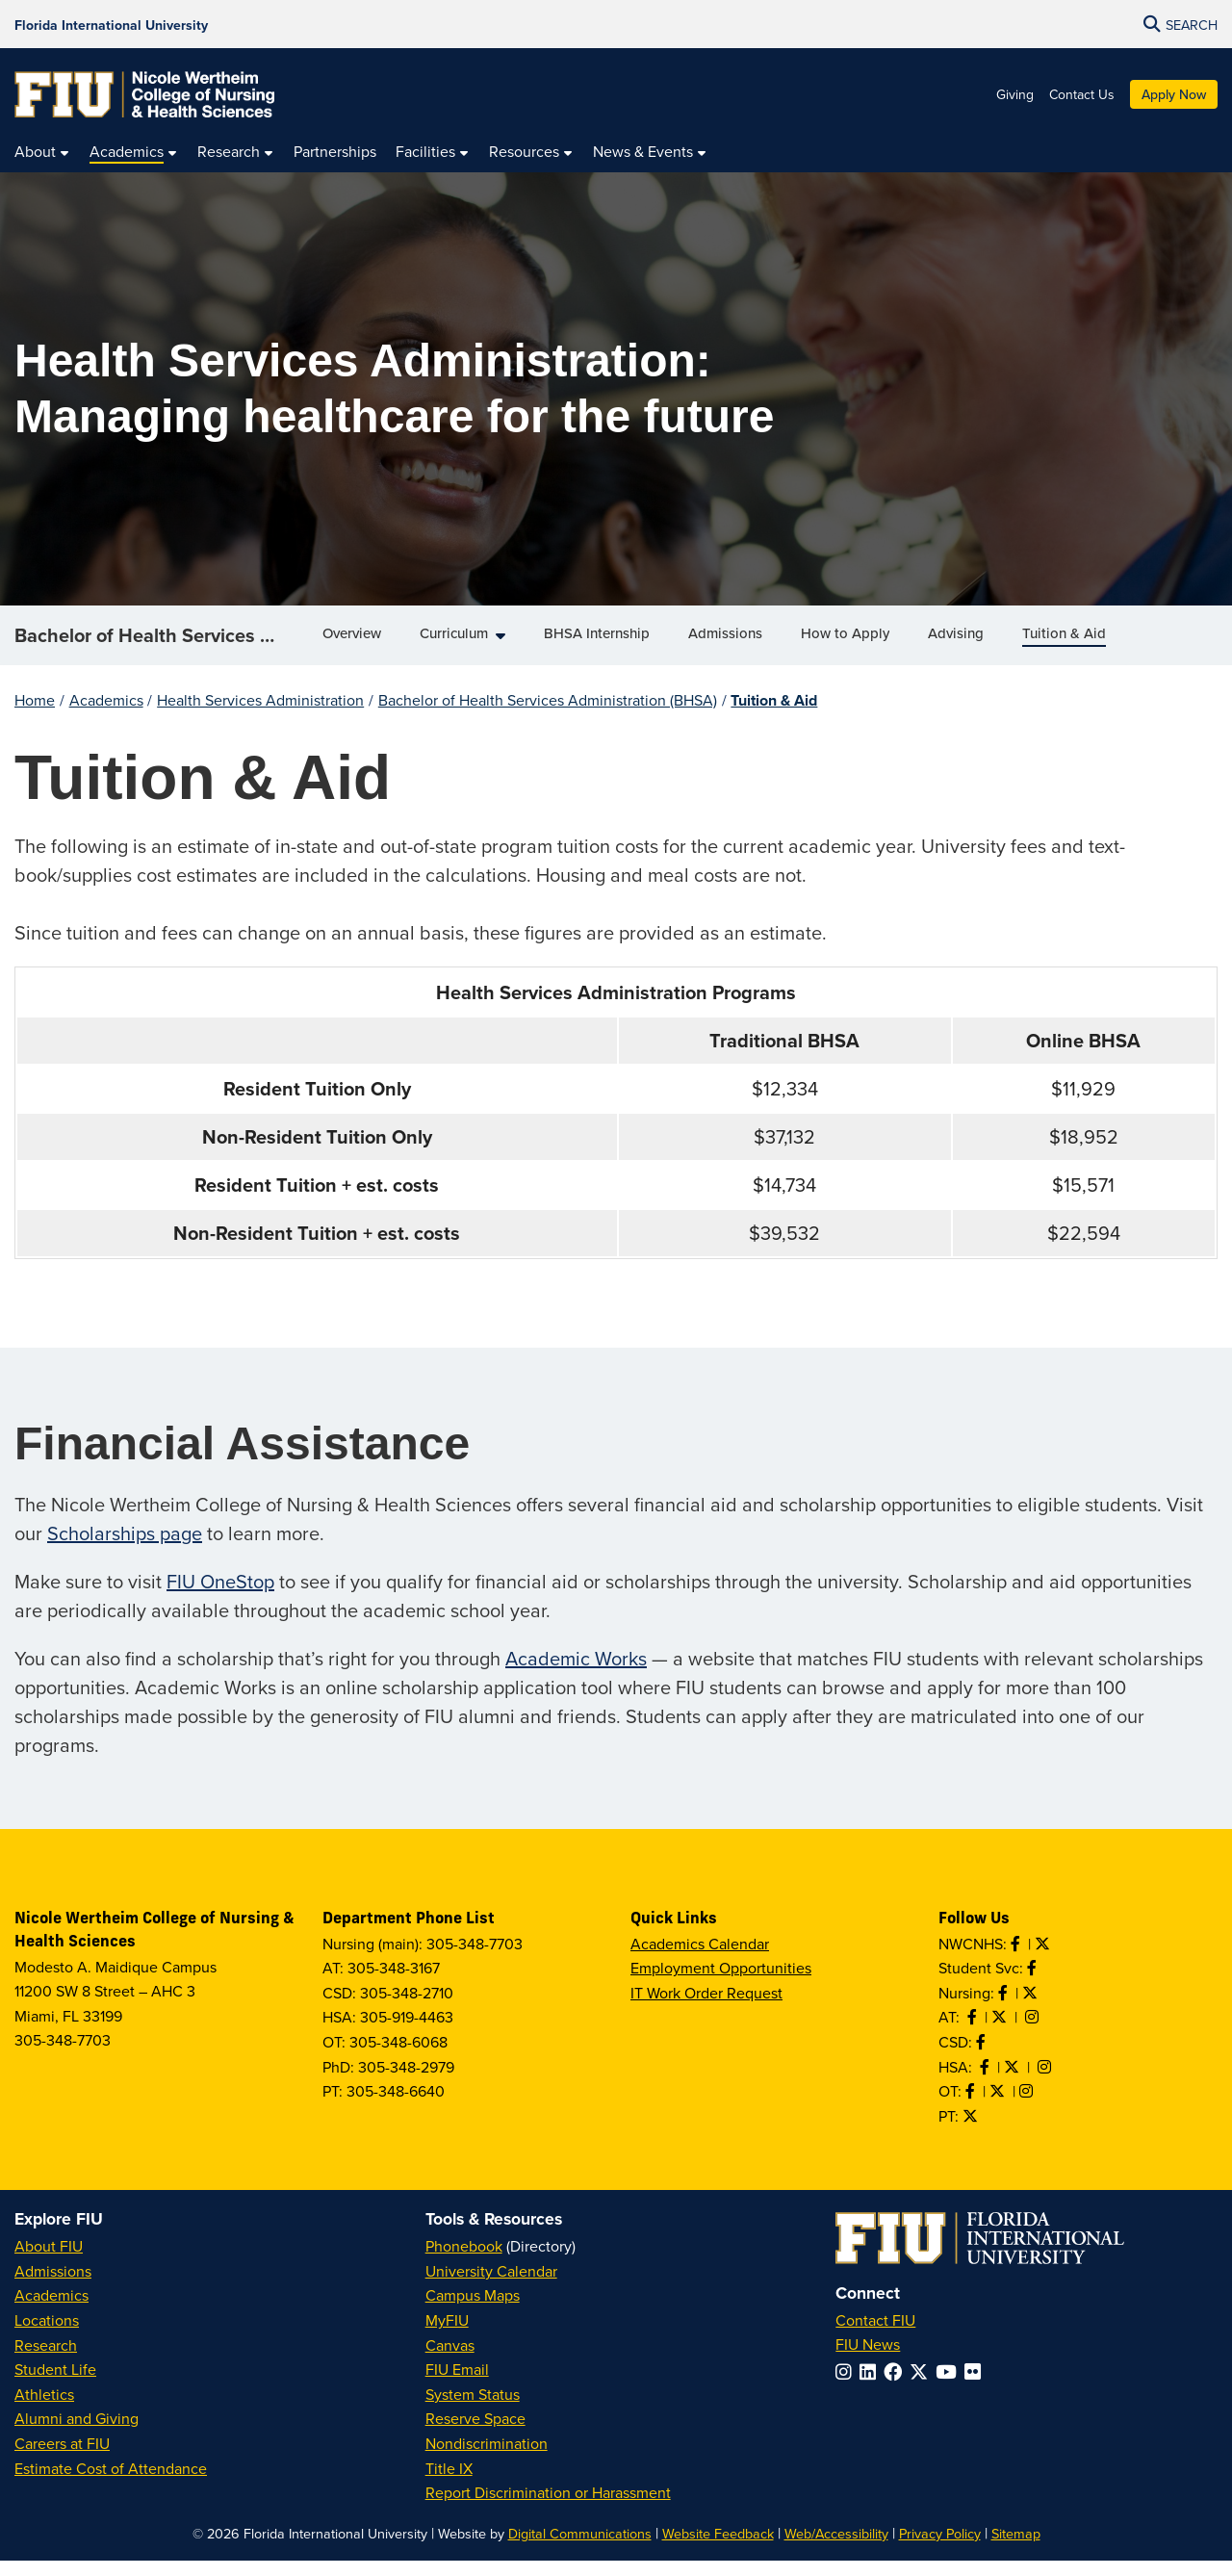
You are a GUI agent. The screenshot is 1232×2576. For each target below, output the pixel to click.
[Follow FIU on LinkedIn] (872, 2387)
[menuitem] (42, 152)
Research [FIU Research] (45, 2360)
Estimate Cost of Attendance (110, 2483)
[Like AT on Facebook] (974, 2032)
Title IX (449, 2483)
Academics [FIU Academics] (51, 2310)
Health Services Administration (260, 715)
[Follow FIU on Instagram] (847, 2387)
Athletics (44, 2409)
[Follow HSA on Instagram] (1046, 2082)
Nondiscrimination (486, 2458)
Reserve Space (475, 2433)
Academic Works (576, 1673)
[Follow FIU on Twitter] (923, 2387)
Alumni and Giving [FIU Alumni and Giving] (76, 2433)
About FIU (48, 2261)
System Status (472, 2409)
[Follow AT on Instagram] (1033, 2032)
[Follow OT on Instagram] (1028, 2106)
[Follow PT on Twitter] (972, 2131)
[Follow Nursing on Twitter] (1031, 2008)
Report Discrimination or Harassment (548, 2507)
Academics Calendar (699, 1959)
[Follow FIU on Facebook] (897, 2387)
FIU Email (457, 2384)
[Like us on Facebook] (982, 2057)
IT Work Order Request (706, 2008)
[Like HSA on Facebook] (986, 2082)
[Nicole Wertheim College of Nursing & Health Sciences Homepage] (144, 94)
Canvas (450, 2360)
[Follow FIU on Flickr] (976, 2387)
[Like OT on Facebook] (972, 2106)
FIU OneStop (220, 1596)
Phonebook (463, 2261)
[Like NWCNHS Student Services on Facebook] (1033, 1983)
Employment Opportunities (720, 1983)
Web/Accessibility (836, 2548)
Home (34, 715)
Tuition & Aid (774, 716)
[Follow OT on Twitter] (999, 2106)
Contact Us (1082, 94)
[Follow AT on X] (1001, 2032)
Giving (1015, 94)
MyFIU (447, 2335)
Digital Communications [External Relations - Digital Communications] (580, 2548)
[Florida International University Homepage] (111, 24)
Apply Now (1174, 94)
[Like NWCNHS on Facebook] (1017, 1959)
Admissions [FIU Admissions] (52, 2286)
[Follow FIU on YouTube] (950, 2387)
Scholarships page (124, 1548)
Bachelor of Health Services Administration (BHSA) (161, 643)
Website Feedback (718, 2548)
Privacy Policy (940, 2548)
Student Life (55, 2384)
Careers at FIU (62, 2458)
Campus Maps (472, 2310)
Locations (46, 2335)
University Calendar (491, 2286)
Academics (106, 715)
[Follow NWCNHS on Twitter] (1044, 1959)
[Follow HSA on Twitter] (1013, 2082)
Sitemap (1015, 2548)
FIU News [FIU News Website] (867, 2359)
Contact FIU (875, 2335)
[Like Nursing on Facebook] (1005, 2008)
